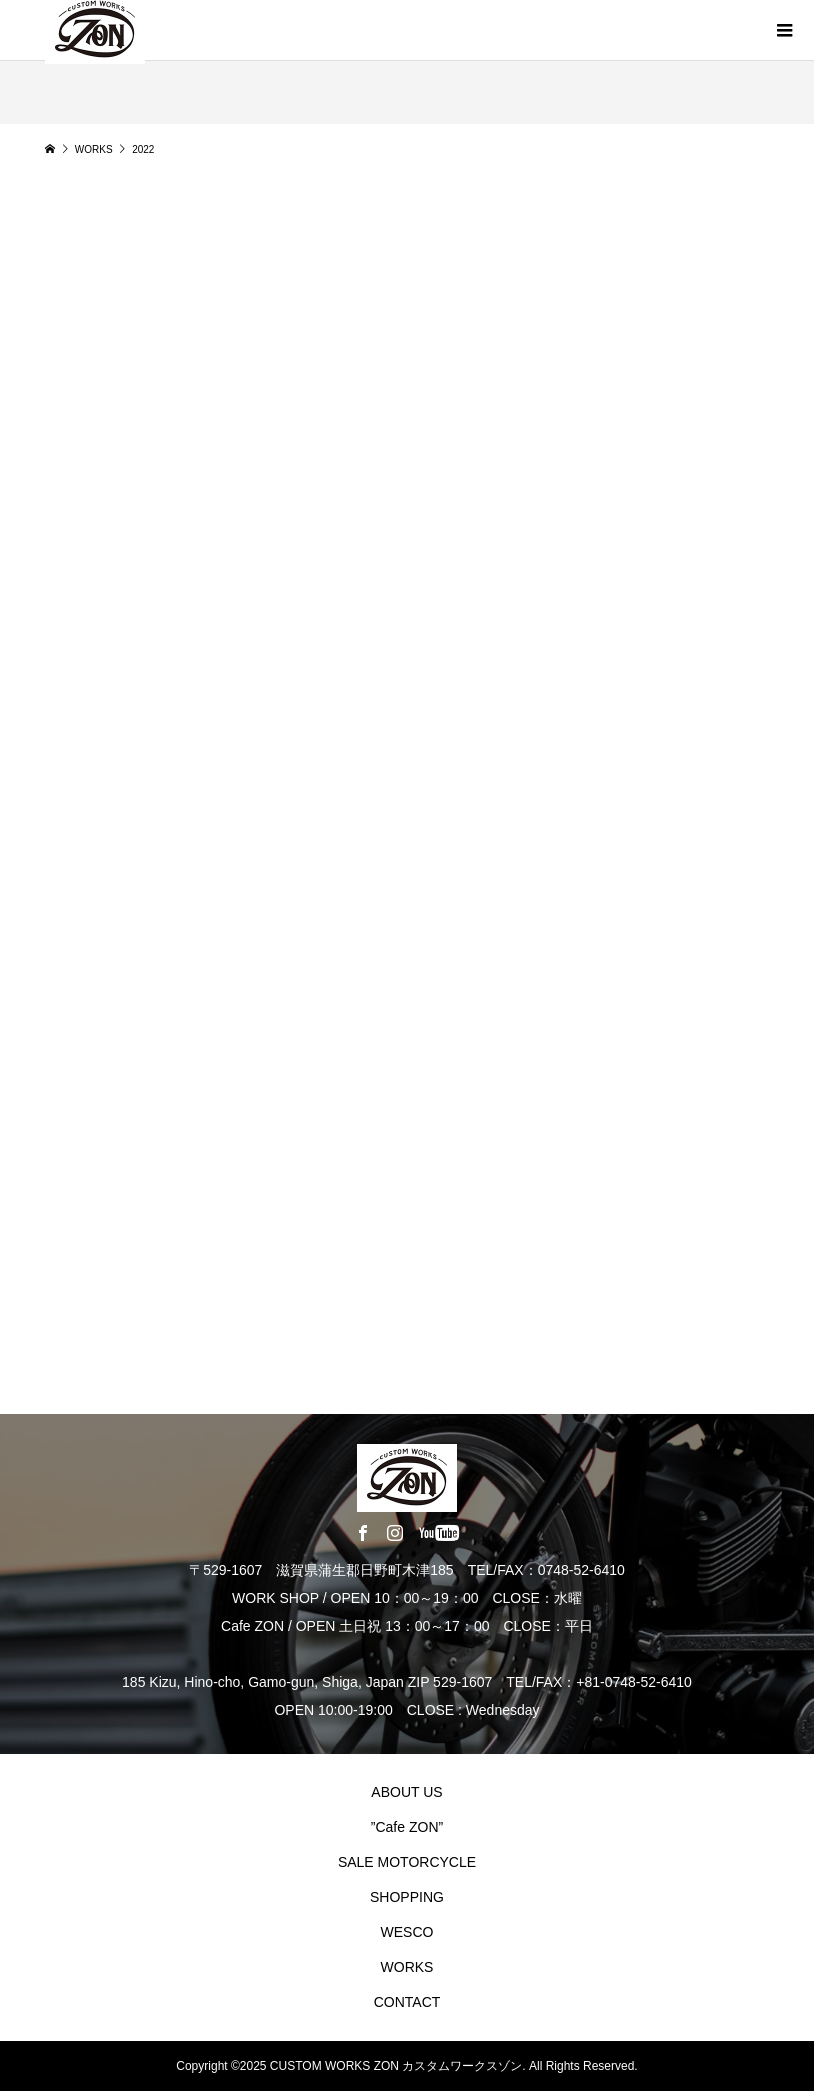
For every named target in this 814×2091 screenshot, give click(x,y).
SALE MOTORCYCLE (407, 1862)
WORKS (407, 1967)
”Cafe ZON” (407, 1827)
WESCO (407, 1932)
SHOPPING (407, 1897)
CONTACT (407, 2002)
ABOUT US (406, 1792)
